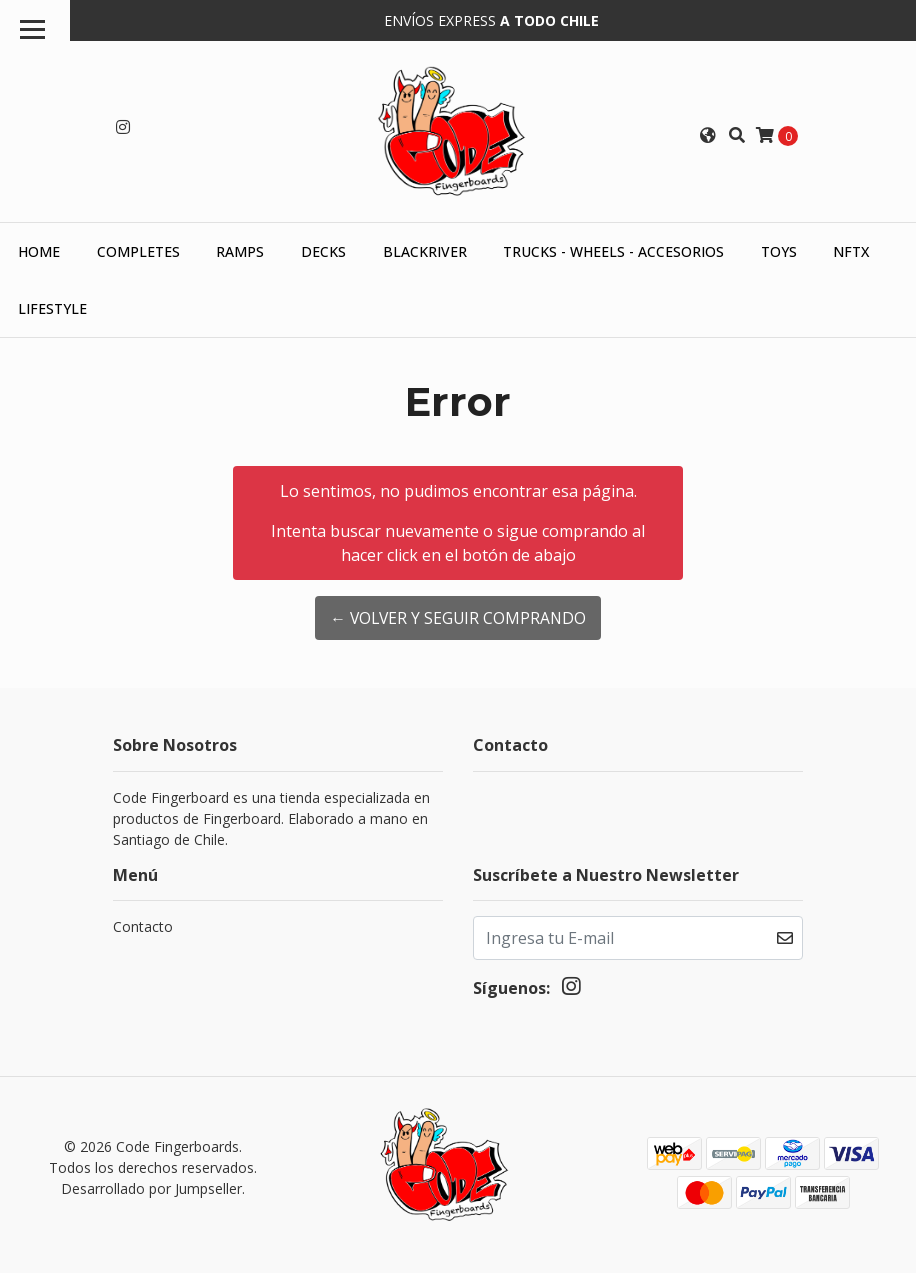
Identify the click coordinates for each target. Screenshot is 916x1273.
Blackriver (425, 250)
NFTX (851, 250)
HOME (39, 250)
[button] (708, 134)
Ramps (240, 250)
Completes (138, 250)
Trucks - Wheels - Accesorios (613, 250)
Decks (323, 250)
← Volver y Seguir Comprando (458, 617)
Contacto (143, 924)
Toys (779, 250)
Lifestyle (52, 307)
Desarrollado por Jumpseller (151, 1187)
